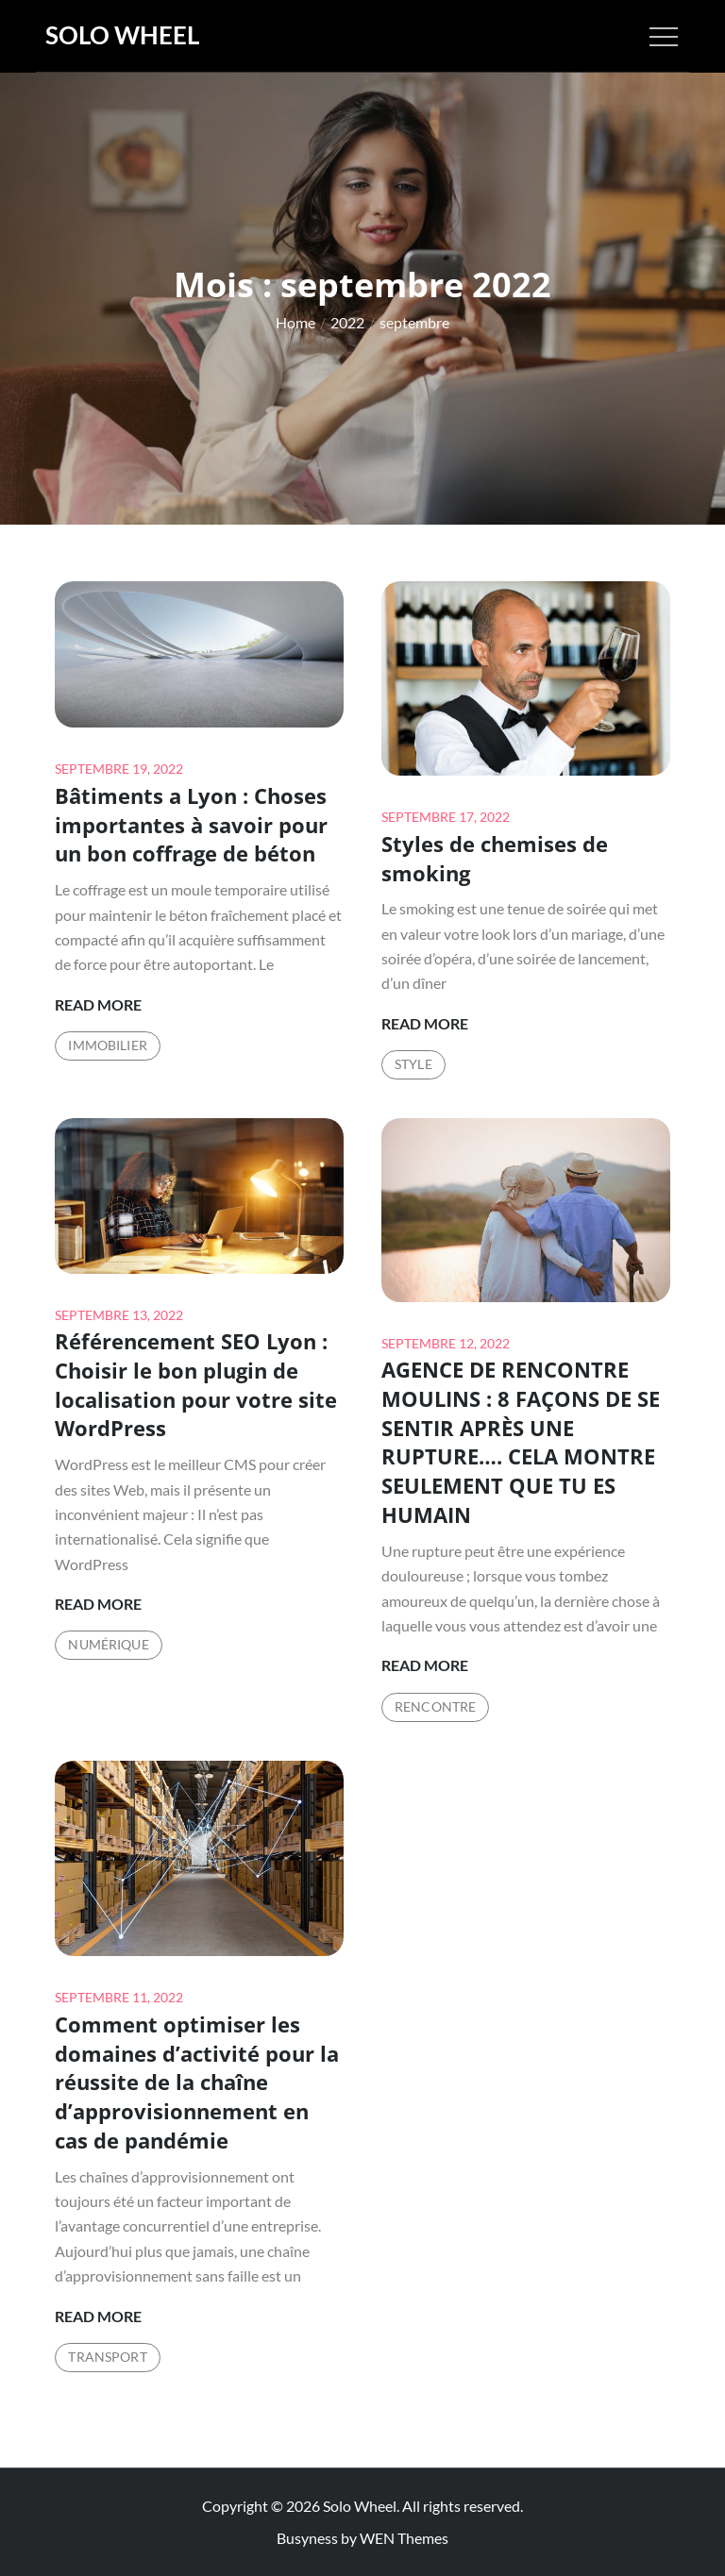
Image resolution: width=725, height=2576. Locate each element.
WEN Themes (404, 2538)
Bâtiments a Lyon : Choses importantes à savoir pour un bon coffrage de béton (191, 824)
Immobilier (107, 1045)
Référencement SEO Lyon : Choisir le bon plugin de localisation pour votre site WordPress (196, 1384)
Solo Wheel (122, 35)
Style (413, 1064)
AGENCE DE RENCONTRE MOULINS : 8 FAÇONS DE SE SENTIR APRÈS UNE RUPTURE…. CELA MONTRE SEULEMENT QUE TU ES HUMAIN (520, 1442)
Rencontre (435, 1706)
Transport (107, 2357)
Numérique (108, 1644)
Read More (98, 1005)
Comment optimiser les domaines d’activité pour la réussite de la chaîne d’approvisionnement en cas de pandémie (197, 2082)
